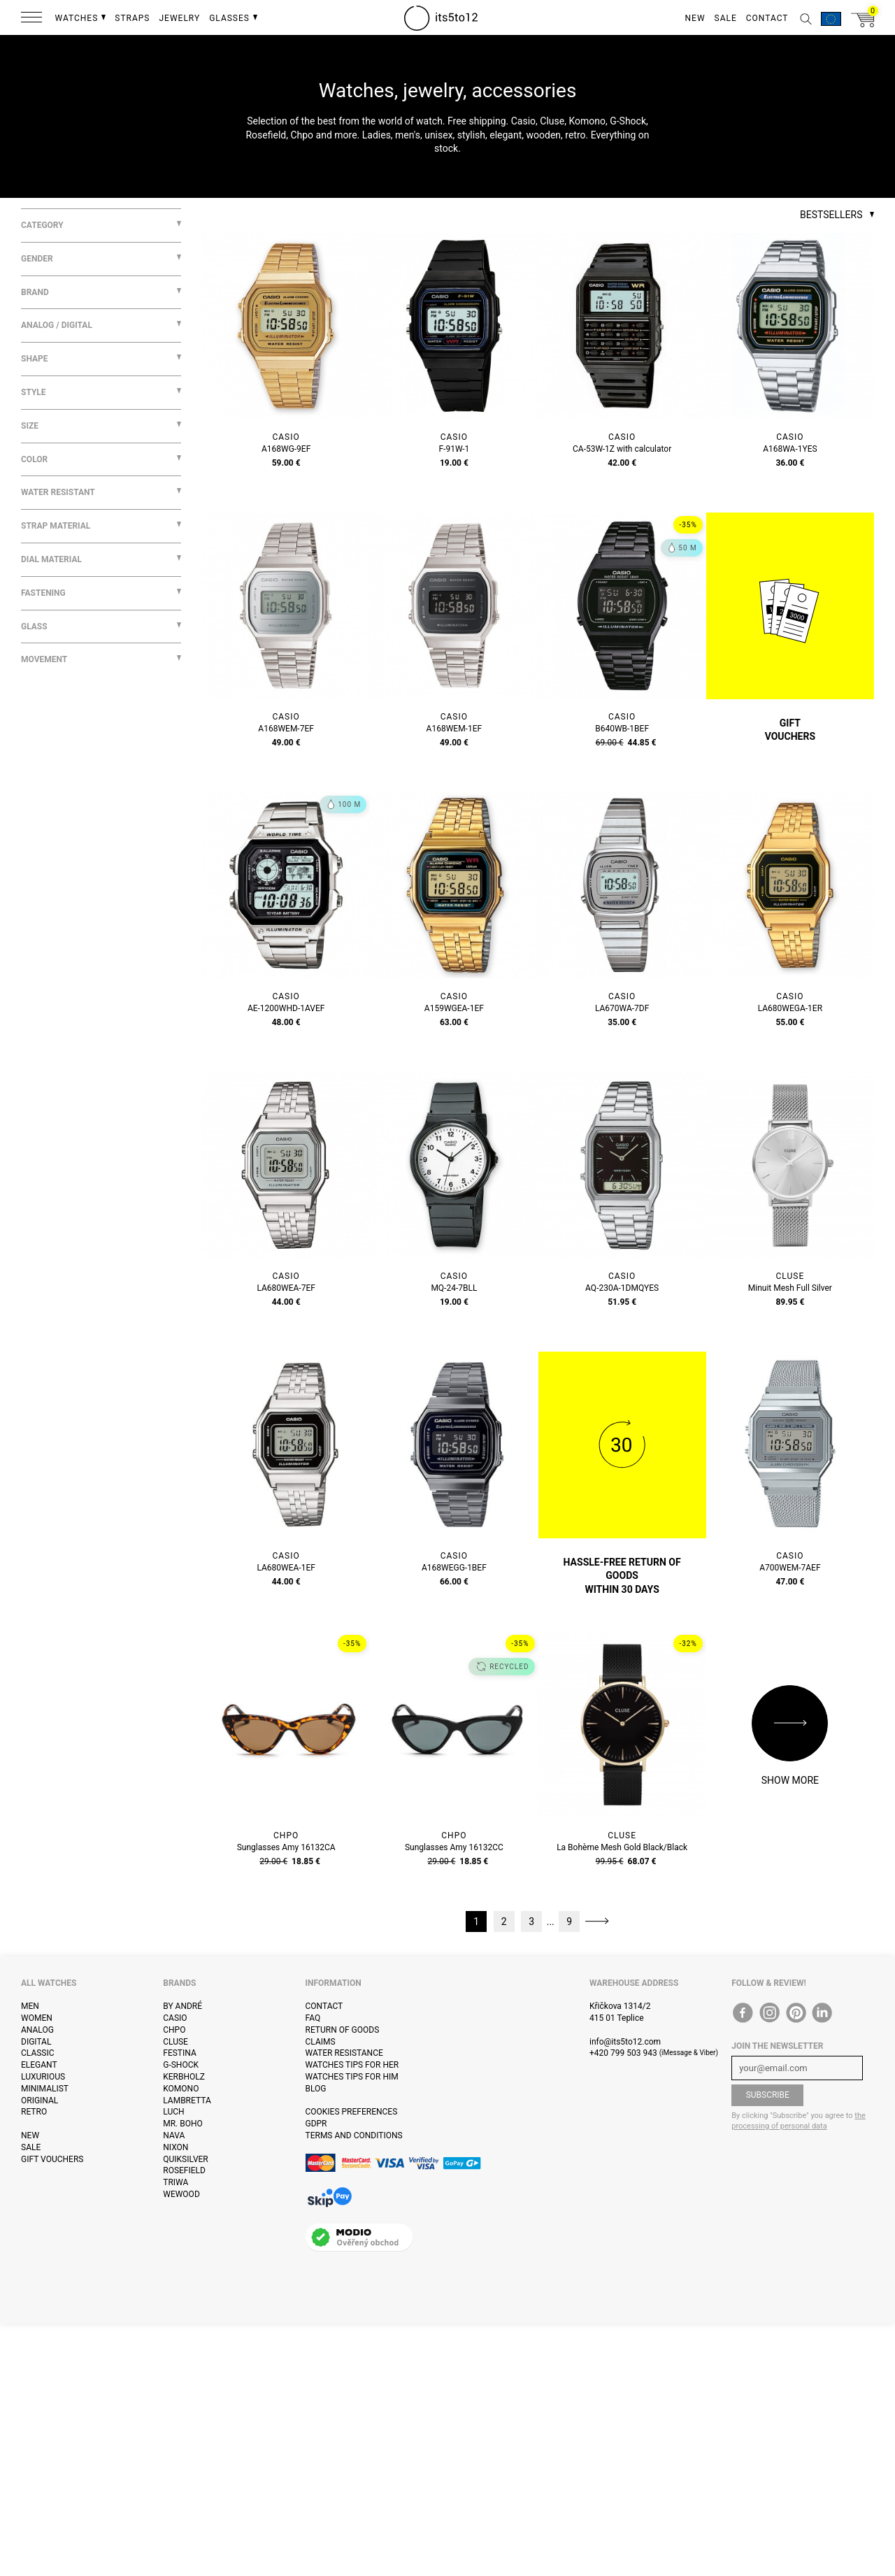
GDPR (316, 2123)
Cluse (175, 2042)
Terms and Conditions (354, 2135)
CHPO (174, 2030)
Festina (179, 2053)
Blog (316, 2089)
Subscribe (767, 2095)
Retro (34, 2112)
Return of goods (343, 2030)
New (30, 2135)
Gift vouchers (52, 2159)
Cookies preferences (352, 2112)
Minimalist (45, 2089)
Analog (37, 2030)
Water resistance (344, 2053)
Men (30, 2006)
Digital (36, 2042)
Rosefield (184, 2170)
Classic (38, 2053)
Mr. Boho (183, 2123)
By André (182, 2006)
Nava (174, 2135)
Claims (321, 2042)
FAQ (313, 2018)
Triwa (175, 2182)
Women (36, 2018)
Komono (181, 2089)
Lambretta (186, 2100)
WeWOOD (181, 2194)
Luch (173, 2112)
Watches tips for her (352, 2065)
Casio (175, 2018)
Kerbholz (184, 2077)
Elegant (39, 2065)
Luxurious (43, 2077)
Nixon (175, 2147)
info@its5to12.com (625, 2042)
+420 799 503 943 (623, 2053)
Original (39, 2100)
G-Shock (181, 2065)
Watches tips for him (352, 2077)
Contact (324, 2006)
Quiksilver (185, 2159)
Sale (31, 2147)
